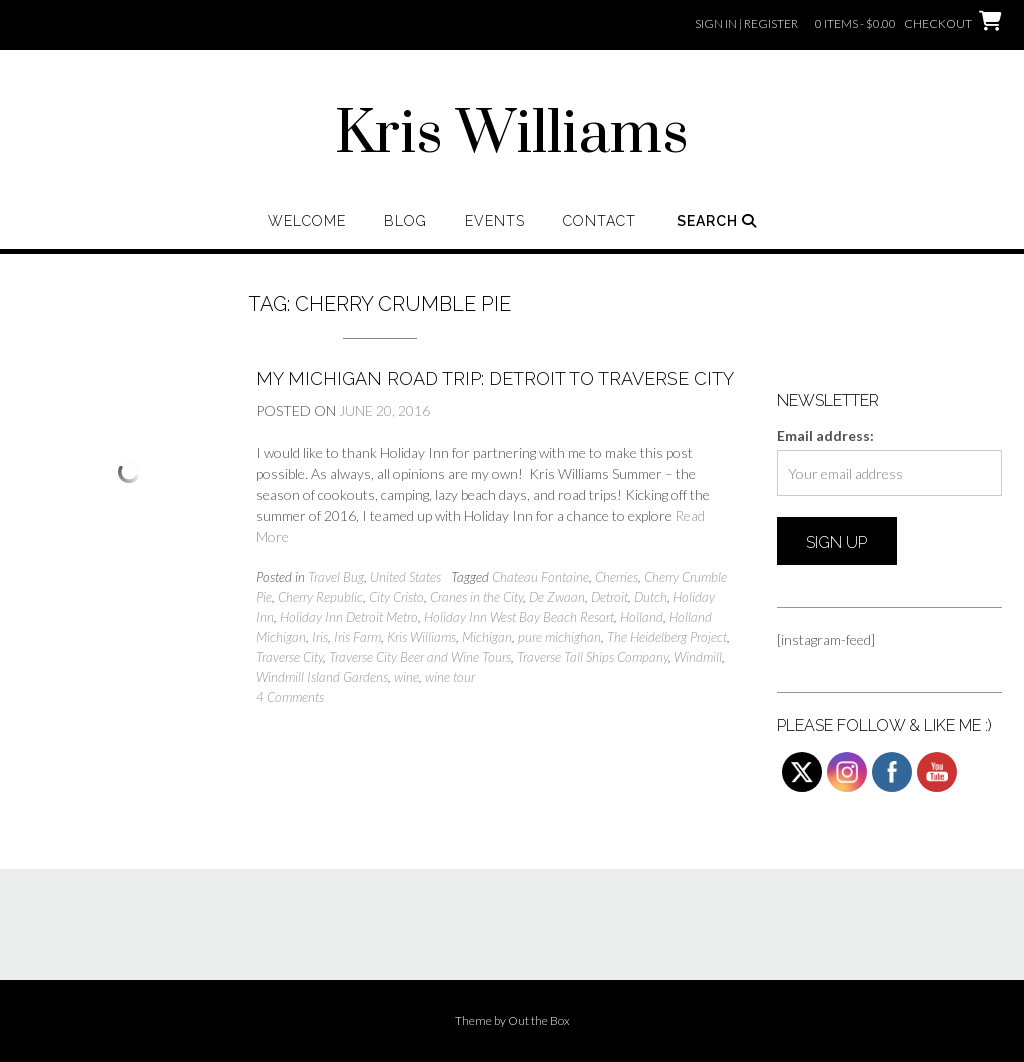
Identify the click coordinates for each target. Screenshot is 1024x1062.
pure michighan (559, 637)
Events (495, 221)
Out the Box (539, 1020)
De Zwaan (557, 597)
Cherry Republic (320, 597)
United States (405, 577)
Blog (405, 221)
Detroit (609, 597)
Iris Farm (357, 637)
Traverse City (289, 657)
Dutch (650, 597)
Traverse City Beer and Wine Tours (420, 657)
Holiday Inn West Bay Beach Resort (519, 617)
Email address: (825, 435)
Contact (599, 221)
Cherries (616, 577)
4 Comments (290, 697)
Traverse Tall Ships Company (592, 657)
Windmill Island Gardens (322, 677)
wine (406, 677)
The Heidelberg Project (667, 637)
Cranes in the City (476, 597)
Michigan (487, 637)
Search (717, 221)
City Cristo (396, 597)
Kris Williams (512, 135)
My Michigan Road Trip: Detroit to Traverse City (495, 378)
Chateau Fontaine (540, 577)
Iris (320, 637)
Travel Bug (336, 577)
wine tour (450, 677)
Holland (641, 617)
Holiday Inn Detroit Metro (349, 617)
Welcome (307, 221)
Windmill (698, 657)
